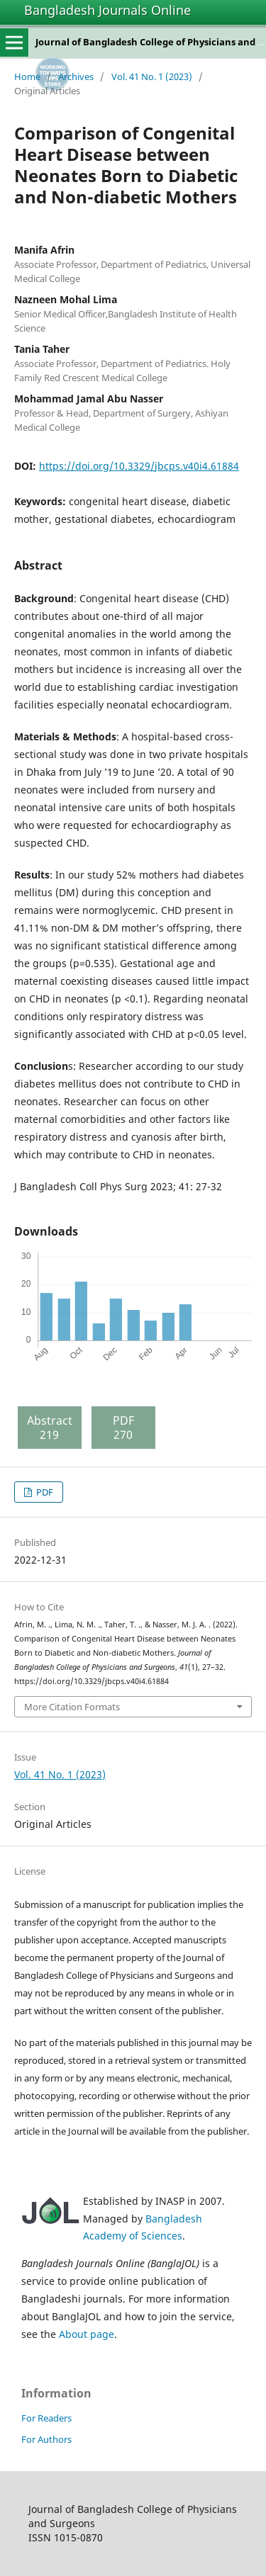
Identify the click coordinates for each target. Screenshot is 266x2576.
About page (86, 2334)
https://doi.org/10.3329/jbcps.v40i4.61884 (139, 466)
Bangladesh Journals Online (107, 9)
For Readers (46, 2418)
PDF (43, 1492)
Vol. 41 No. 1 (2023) (151, 76)
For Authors (46, 2439)
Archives (76, 76)
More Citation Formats (72, 1706)
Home (27, 76)
